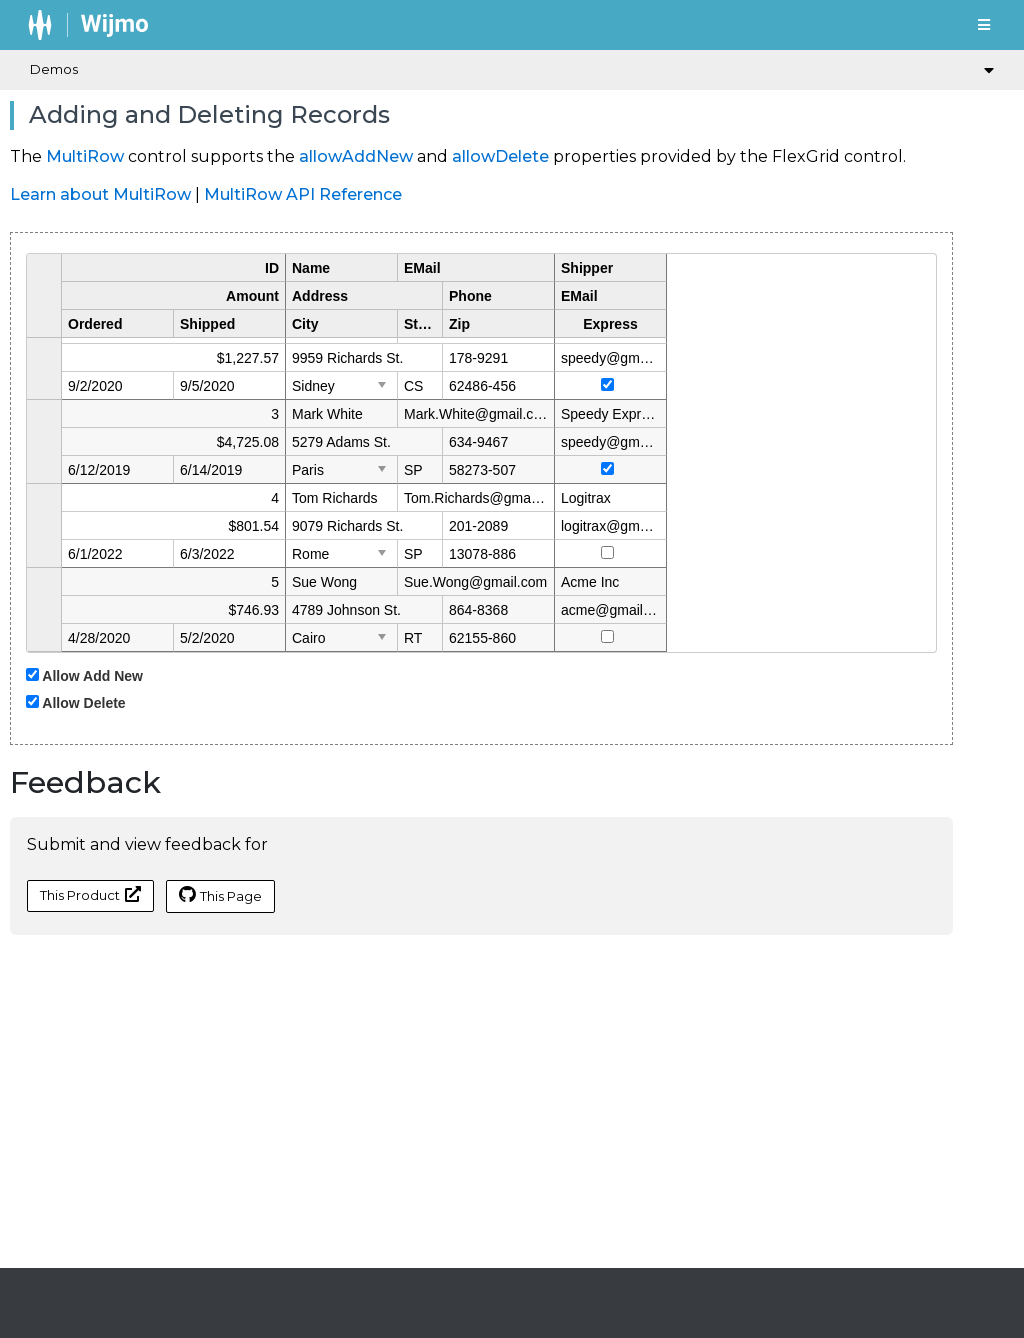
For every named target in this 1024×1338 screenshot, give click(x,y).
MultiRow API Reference (303, 194)
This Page (220, 895)
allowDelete (500, 156)
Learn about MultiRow (100, 194)
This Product (90, 894)
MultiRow (85, 156)
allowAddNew (356, 156)
